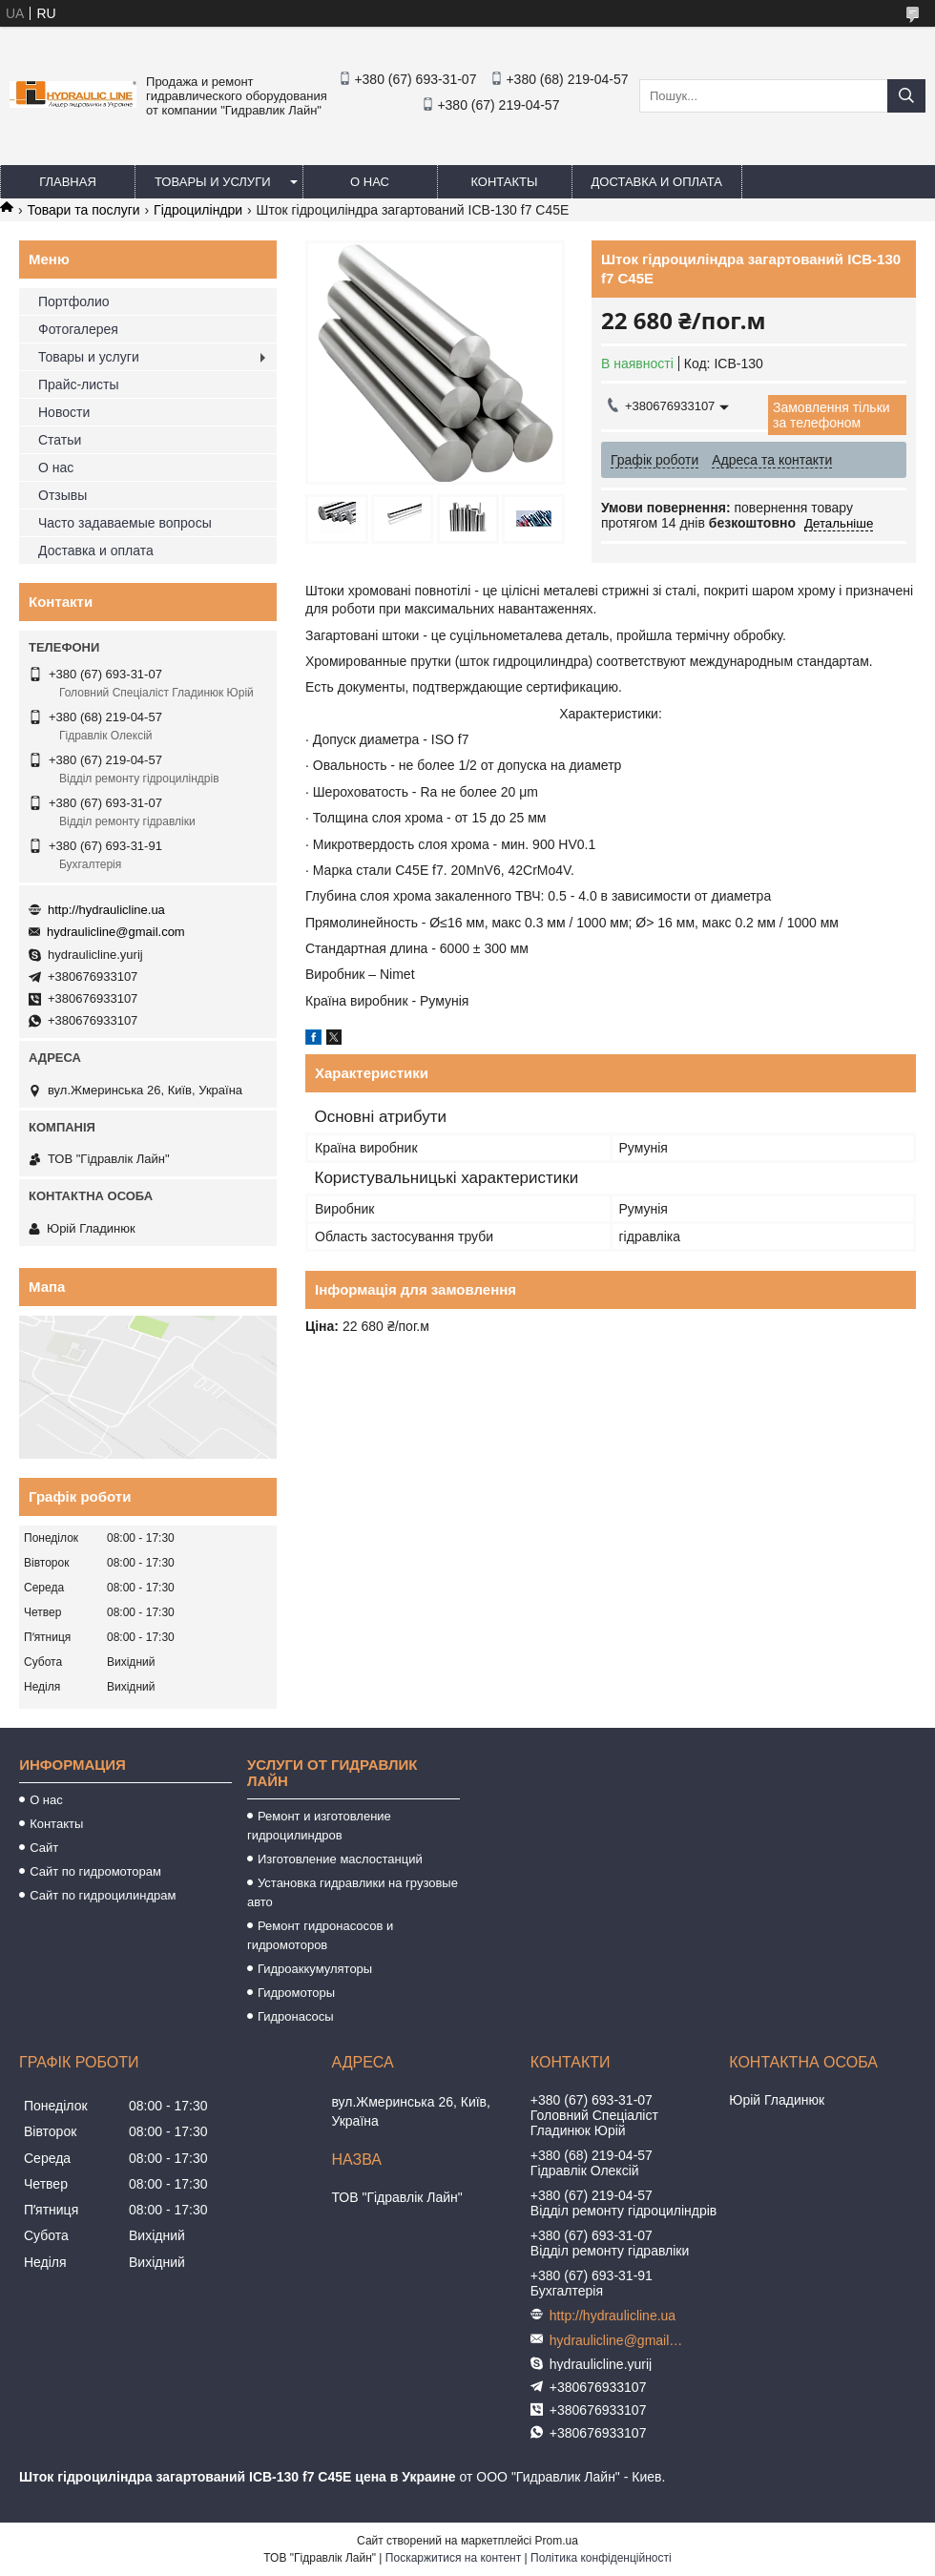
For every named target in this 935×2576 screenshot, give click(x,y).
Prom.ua (556, 2540)
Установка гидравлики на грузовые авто (352, 1892)
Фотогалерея (78, 329)
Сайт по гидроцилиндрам (103, 1895)
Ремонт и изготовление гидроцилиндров (319, 1825)
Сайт (44, 1847)
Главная (67, 182)
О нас (369, 182)
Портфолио (74, 301)
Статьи (59, 439)
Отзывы (62, 495)
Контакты (503, 182)
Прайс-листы (78, 384)
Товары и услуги (213, 182)
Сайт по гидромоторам (95, 1871)
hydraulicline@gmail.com (116, 931)
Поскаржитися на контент (453, 2558)
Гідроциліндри (198, 210)
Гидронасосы (296, 2016)
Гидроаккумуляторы (315, 1969)
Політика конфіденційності (601, 2558)
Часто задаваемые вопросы (125, 522)
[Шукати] (906, 96)
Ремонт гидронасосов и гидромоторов (320, 1935)
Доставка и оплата (657, 182)
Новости (64, 412)
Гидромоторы (296, 1992)
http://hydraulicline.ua (106, 910)
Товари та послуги (83, 210)
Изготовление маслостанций (340, 1859)
